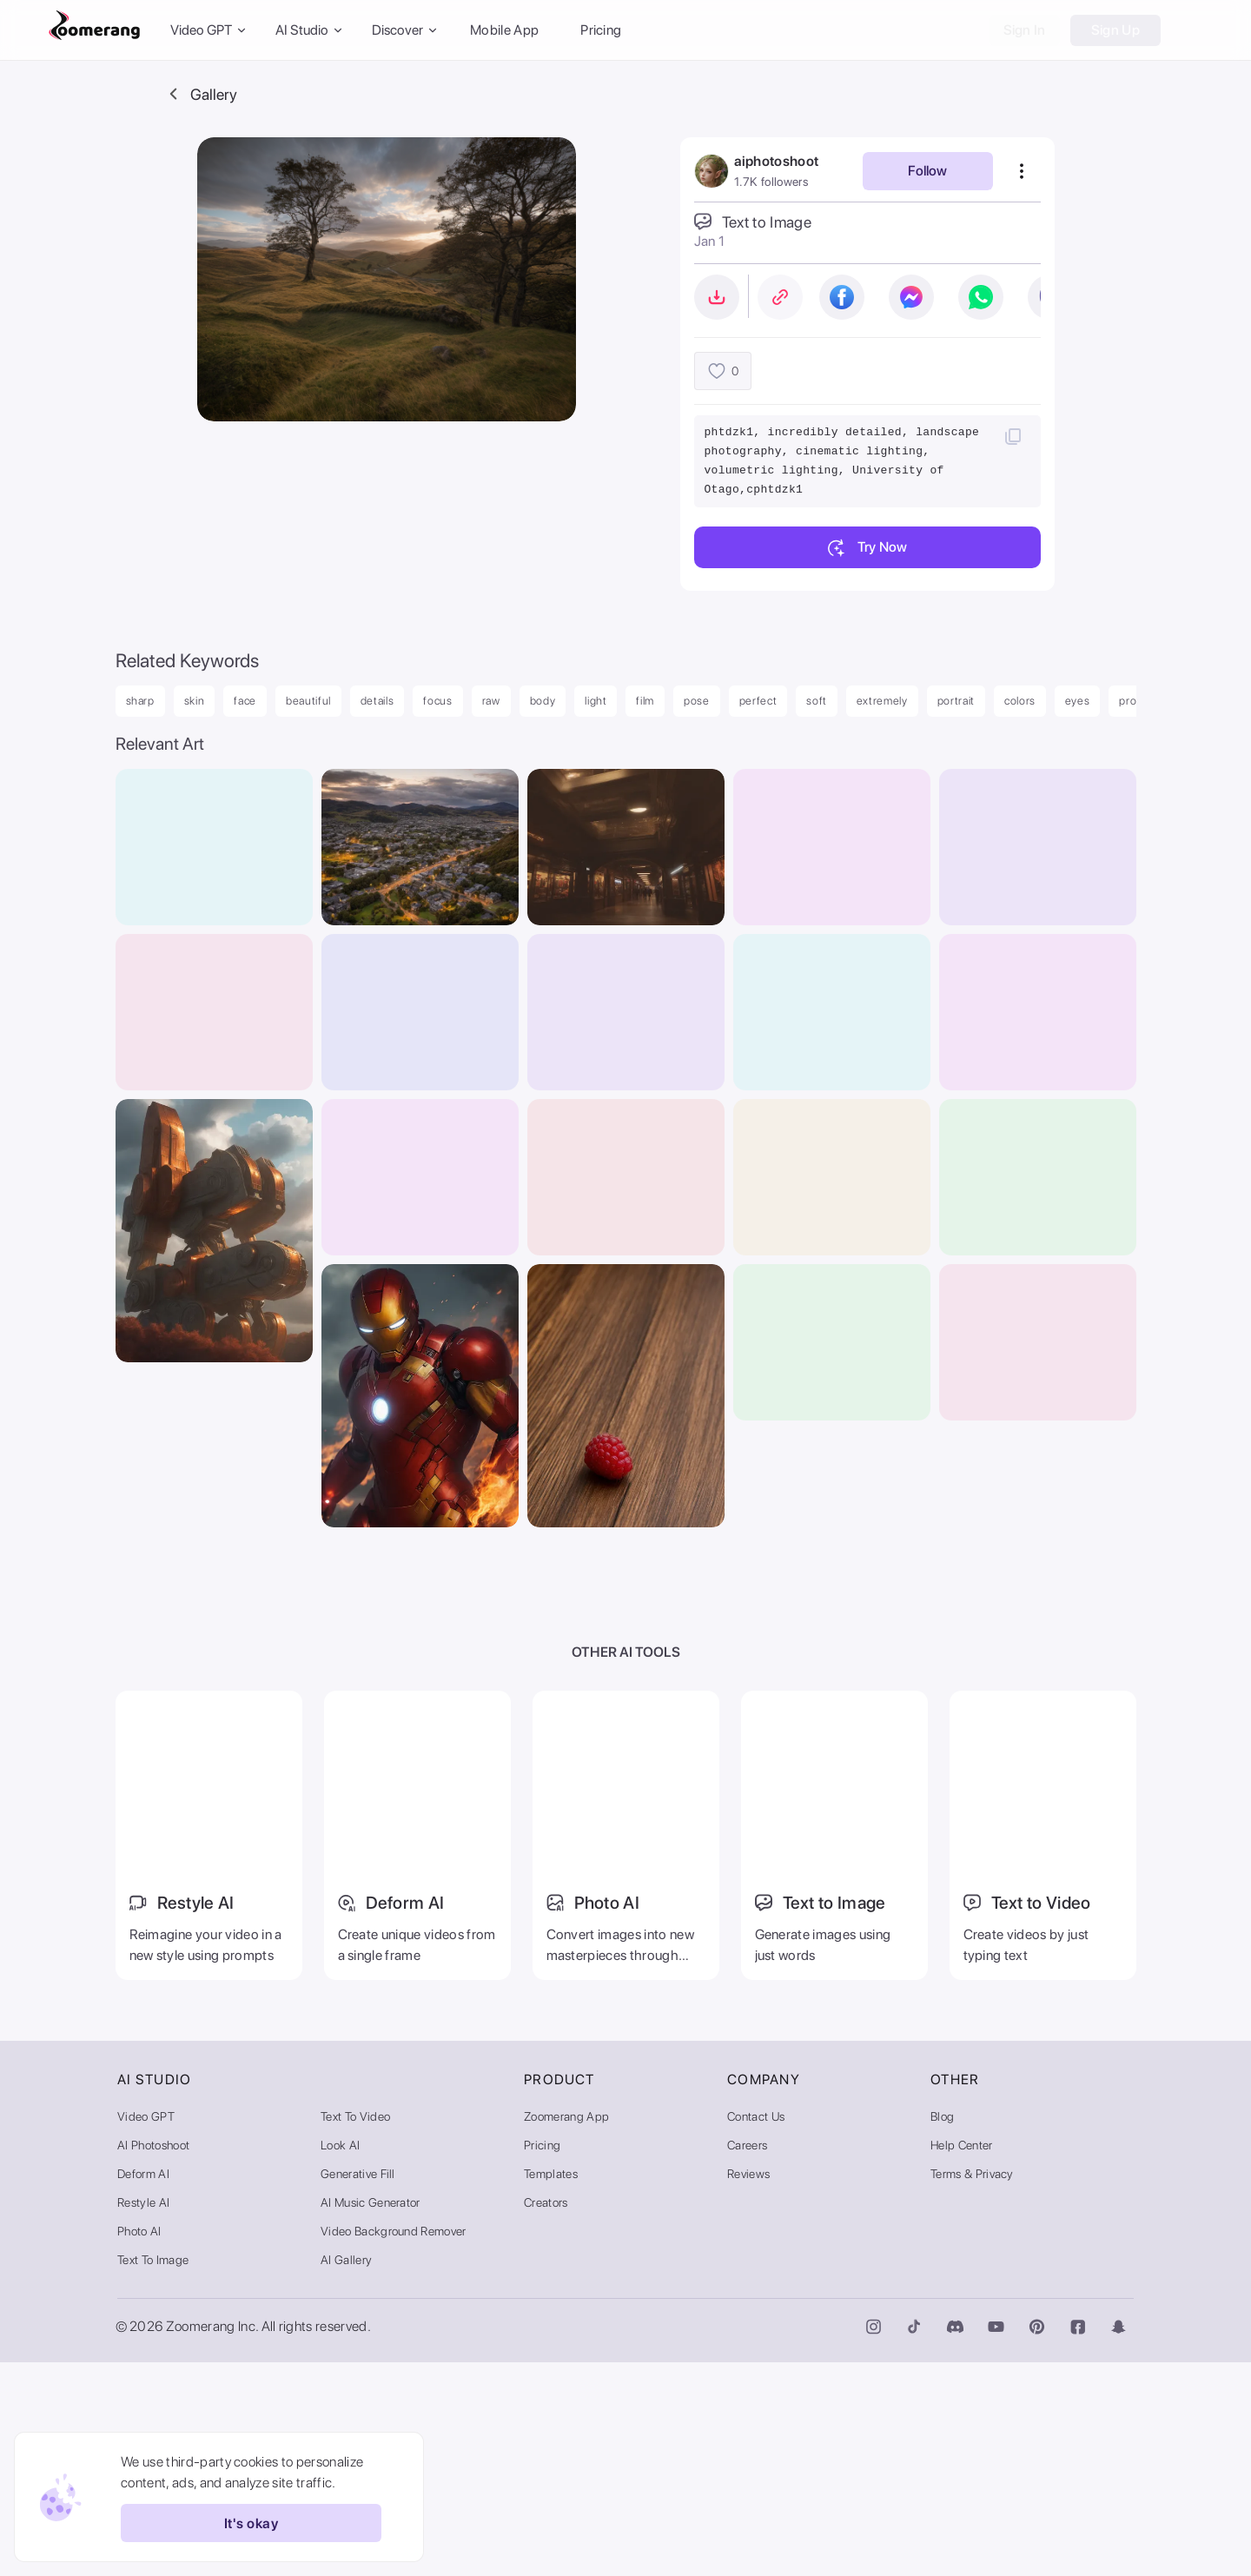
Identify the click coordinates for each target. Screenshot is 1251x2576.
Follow (927, 170)
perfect (758, 700)
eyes (1077, 700)
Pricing (600, 30)
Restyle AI (143, 2416)
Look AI (340, 2359)
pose (697, 700)
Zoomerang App (566, 2330)
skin (194, 700)
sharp (140, 700)
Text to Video (355, 2330)
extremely (882, 700)
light (595, 700)
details (377, 700)
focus (437, 700)
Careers (747, 2359)
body (543, 700)
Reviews (748, 2387)
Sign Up (1115, 30)
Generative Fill (358, 2387)
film (645, 700)
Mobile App (504, 30)
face (245, 700)
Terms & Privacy (972, 2387)
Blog (942, 2330)
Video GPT (146, 2330)
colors (1020, 700)
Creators (546, 2416)
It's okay (241, 2523)
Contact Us (755, 2330)
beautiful (308, 700)
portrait (956, 700)
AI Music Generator (370, 2416)
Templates (551, 2387)
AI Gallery (346, 2473)
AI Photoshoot (153, 2359)
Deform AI (143, 2387)
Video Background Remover (394, 2445)
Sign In (1024, 30)
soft (816, 700)
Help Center (961, 2359)
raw (491, 700)
